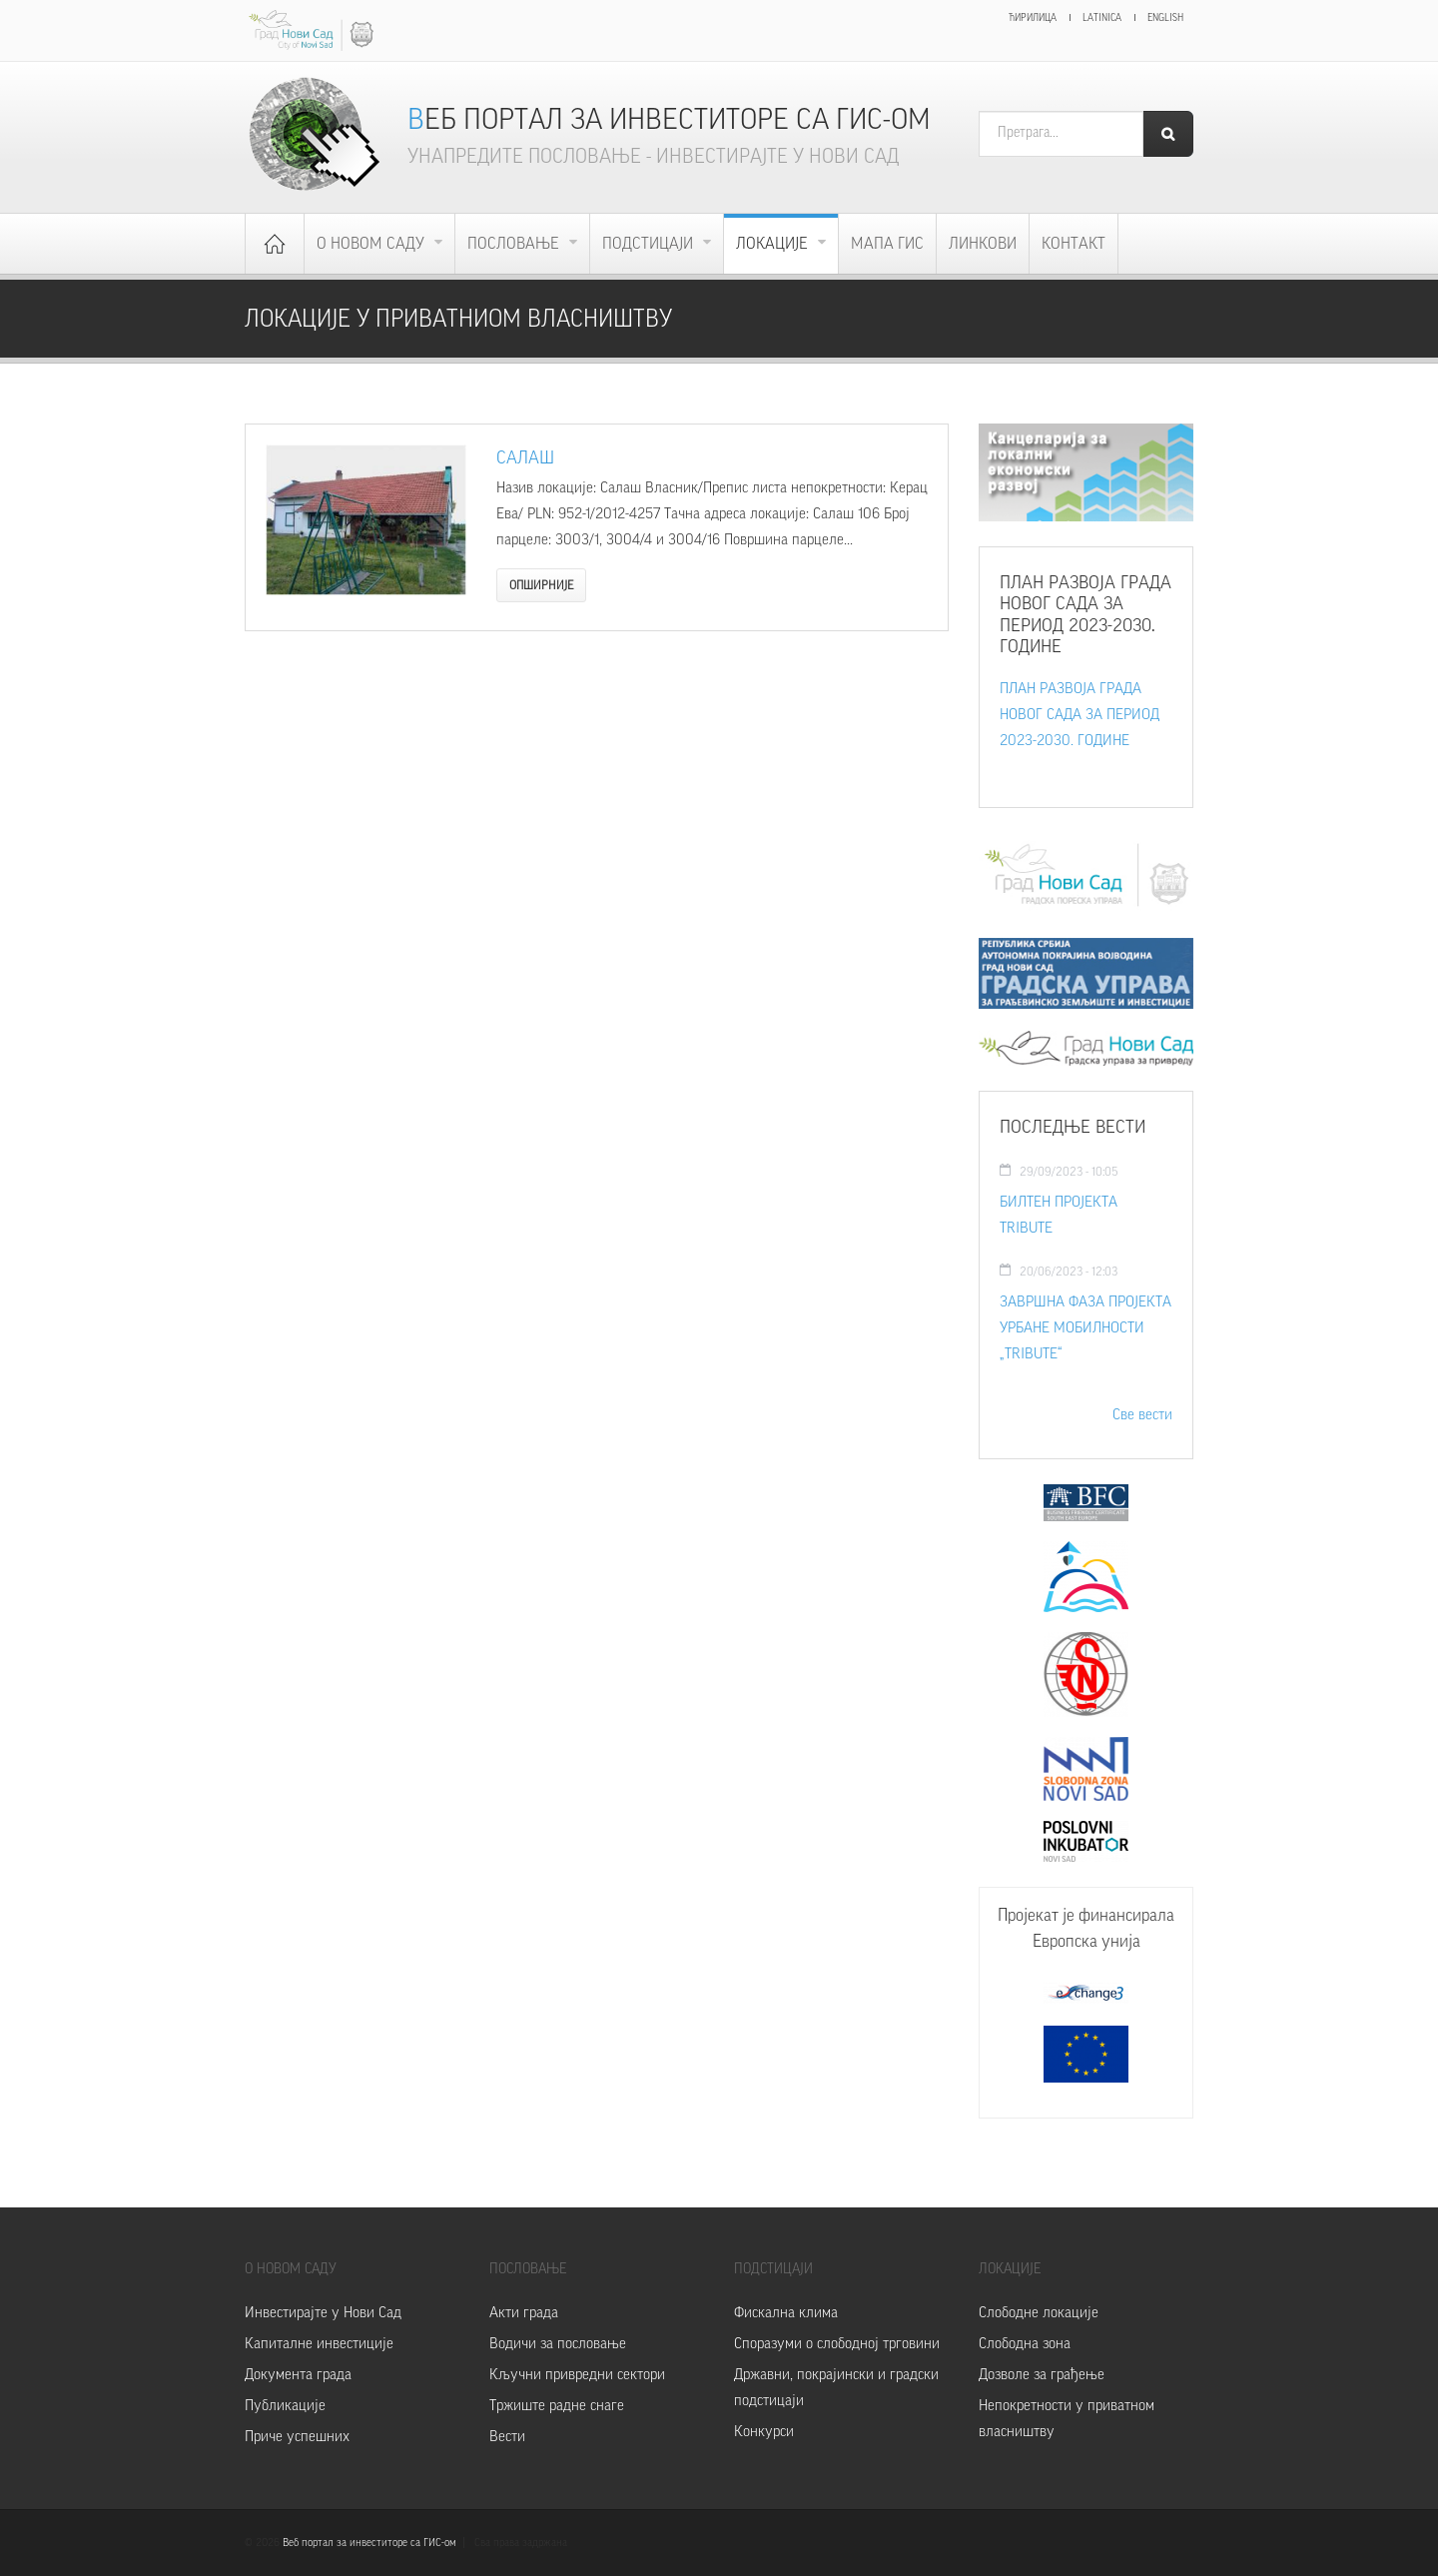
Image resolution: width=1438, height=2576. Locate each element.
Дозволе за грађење (1041, 2374)
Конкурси (764, 2431)
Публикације (285, 2405)
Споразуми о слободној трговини (837, 2343)
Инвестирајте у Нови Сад (323, 2312)
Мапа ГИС (887, 244)
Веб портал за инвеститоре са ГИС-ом (669, 119)
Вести (507, 2436)
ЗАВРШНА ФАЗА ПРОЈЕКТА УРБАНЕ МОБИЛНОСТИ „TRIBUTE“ (1085, 1327)
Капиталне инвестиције (319, 2343)
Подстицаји (649, 244)
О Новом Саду (372, 244)
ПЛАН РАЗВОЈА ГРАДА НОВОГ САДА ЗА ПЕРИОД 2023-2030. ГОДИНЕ (1079, 714)
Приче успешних (297, 2436)
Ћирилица (1033, 18)
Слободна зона (1025, 2343)
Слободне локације (1038, 2312)
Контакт (1073, 244)
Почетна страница (275, 244)
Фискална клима (786, 2312)
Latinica (1101, 18)
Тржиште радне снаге (556, 2405)
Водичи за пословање (557, 2343)
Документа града (298, 2374)
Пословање (515, 244)
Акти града (523, 2312)
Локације (774, 244)
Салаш (525, 457)
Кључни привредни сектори (577, 2374)
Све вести (1142, 1414)
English (1165, 18)
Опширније (541, 585)
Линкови (983, 244)
